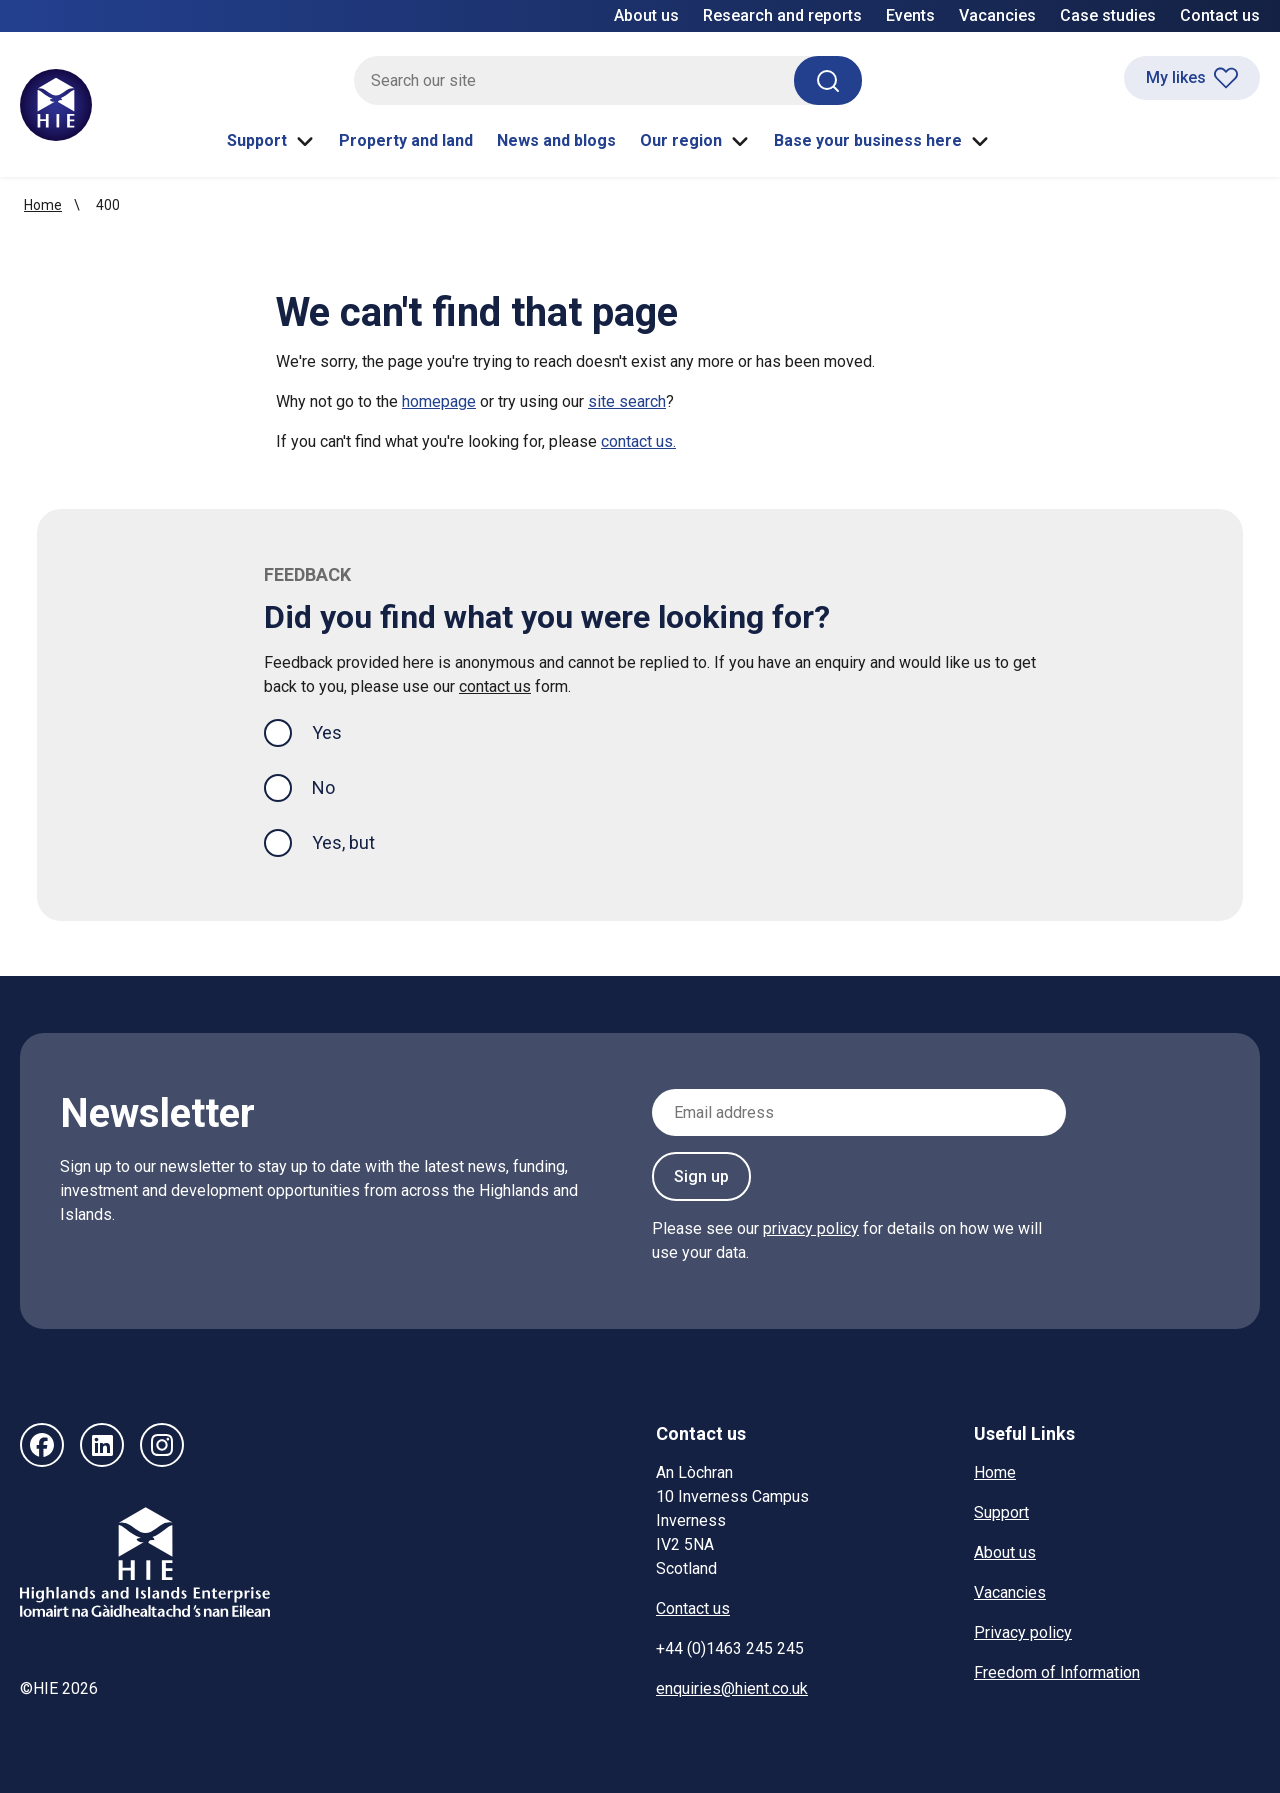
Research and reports (782, 15)
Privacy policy (1023, 1632)
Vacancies (997, 15)
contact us (495, 686)
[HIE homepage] (56, 105)
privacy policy (811, 1228)
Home (43, 205)
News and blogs (556, 140)
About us (646, 15)
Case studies (1108, 15)
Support (271, 141)
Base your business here (882, 141)
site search (627, 401)
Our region (695, 141)
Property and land (406, 140)
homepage (439, 401)
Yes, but (343, 842)
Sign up (701, 1176)
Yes (343, 730)
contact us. (638, 441)
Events (910, 15)
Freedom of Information (1057, 1672)
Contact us (1220, 15)
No (323, 787)
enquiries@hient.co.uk (732, 1688)
